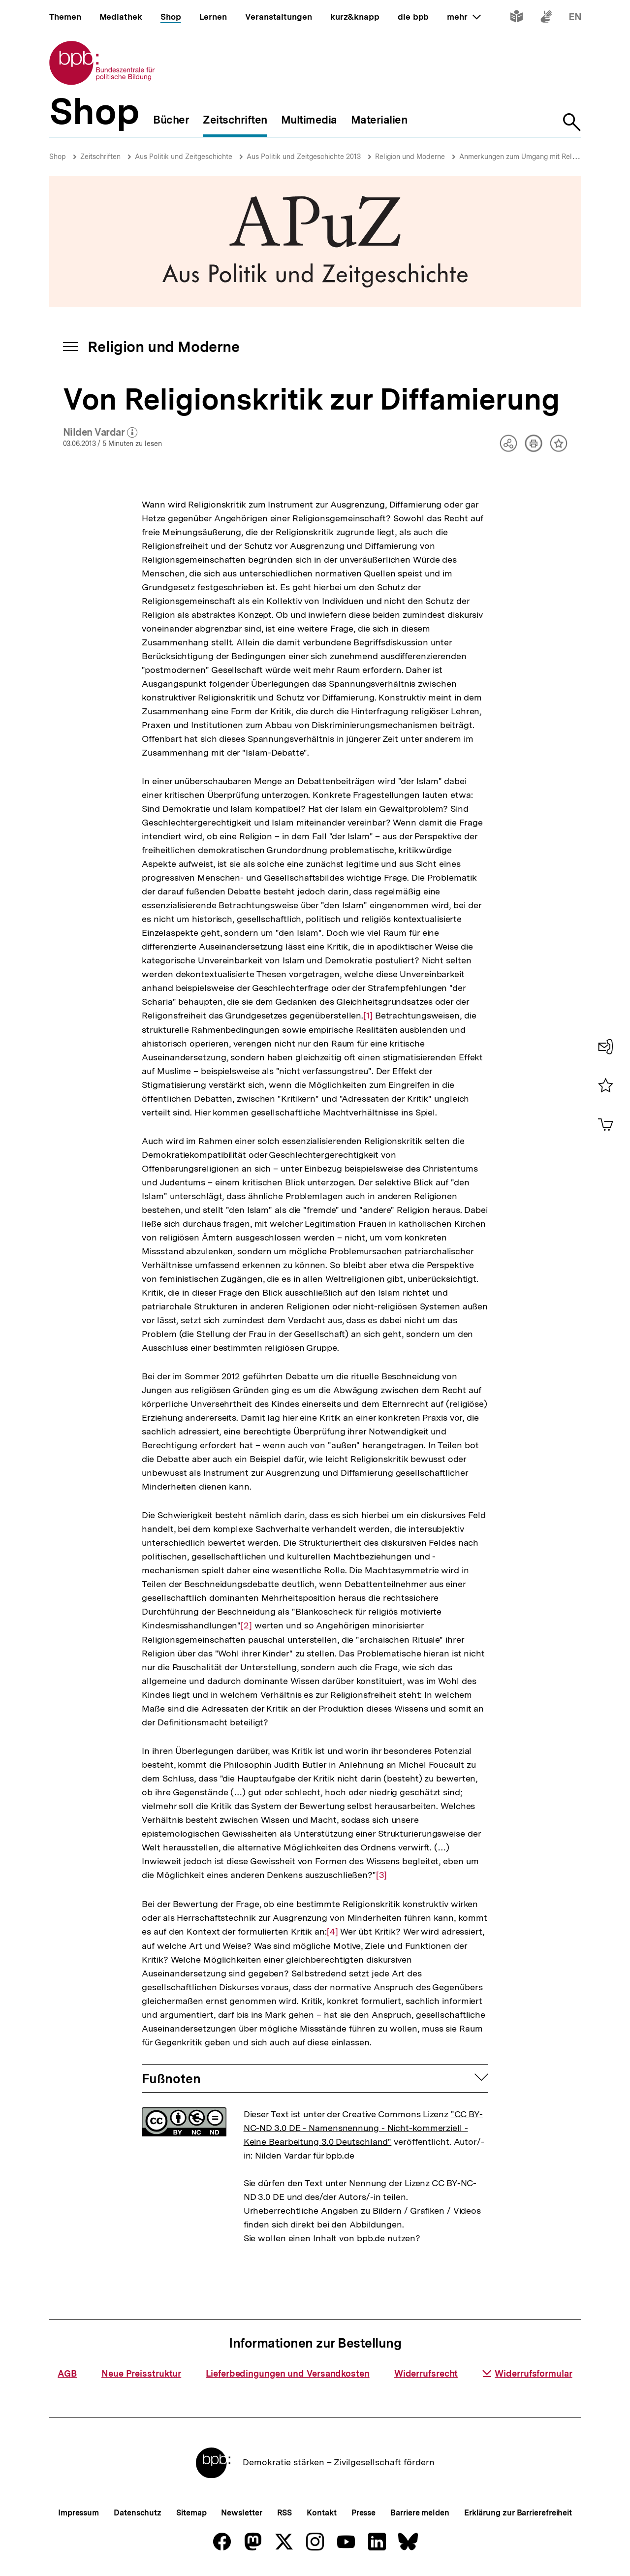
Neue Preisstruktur (141, 2373)
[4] (332, 1931)
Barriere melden (419, 2512)
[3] (381, 1874)
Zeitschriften (100, 156)
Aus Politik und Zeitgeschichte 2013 (304, 156)
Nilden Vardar (100, 432)
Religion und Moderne (410, 156)
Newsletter (241, 2512)
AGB (67, 2373)
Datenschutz (137, 2512)
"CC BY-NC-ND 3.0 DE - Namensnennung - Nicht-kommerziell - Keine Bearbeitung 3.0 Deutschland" (363, 2128)
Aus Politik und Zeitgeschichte (183, 156)
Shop (57, 156)
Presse (363, 2512)
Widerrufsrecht (426, 2373)
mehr (463, 17)
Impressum (78, 2512)
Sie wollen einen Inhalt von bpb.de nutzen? (332, 2238)
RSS (284, 2512)
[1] (368, 1015)
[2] (246, 1625)
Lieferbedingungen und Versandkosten (288, 2373)
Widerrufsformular (527, 2373)
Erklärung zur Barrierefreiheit (518, 2512)
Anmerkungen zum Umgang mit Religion (523, 156)
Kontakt (321, 2512)
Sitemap (191, 2512)
